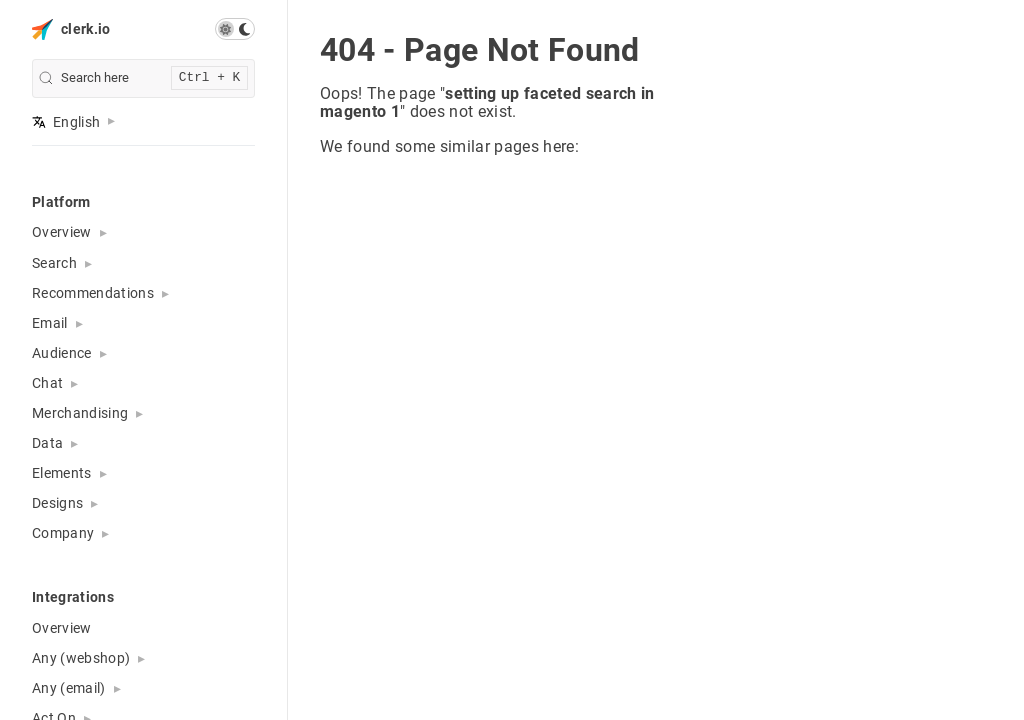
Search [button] (54, 263)
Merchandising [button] (80, 413)
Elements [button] (62, 473)
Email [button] (50, 323)
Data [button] (47, 443)
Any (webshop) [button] (81, 658)
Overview (62, 628)
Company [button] (63, 533)
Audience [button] (62, 353)
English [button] (66, 122)
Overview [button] (62, 232)
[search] (143, 78)
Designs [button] (57, 503)
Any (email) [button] (69, 688)
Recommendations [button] (93, 293)
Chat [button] (47, 383)
